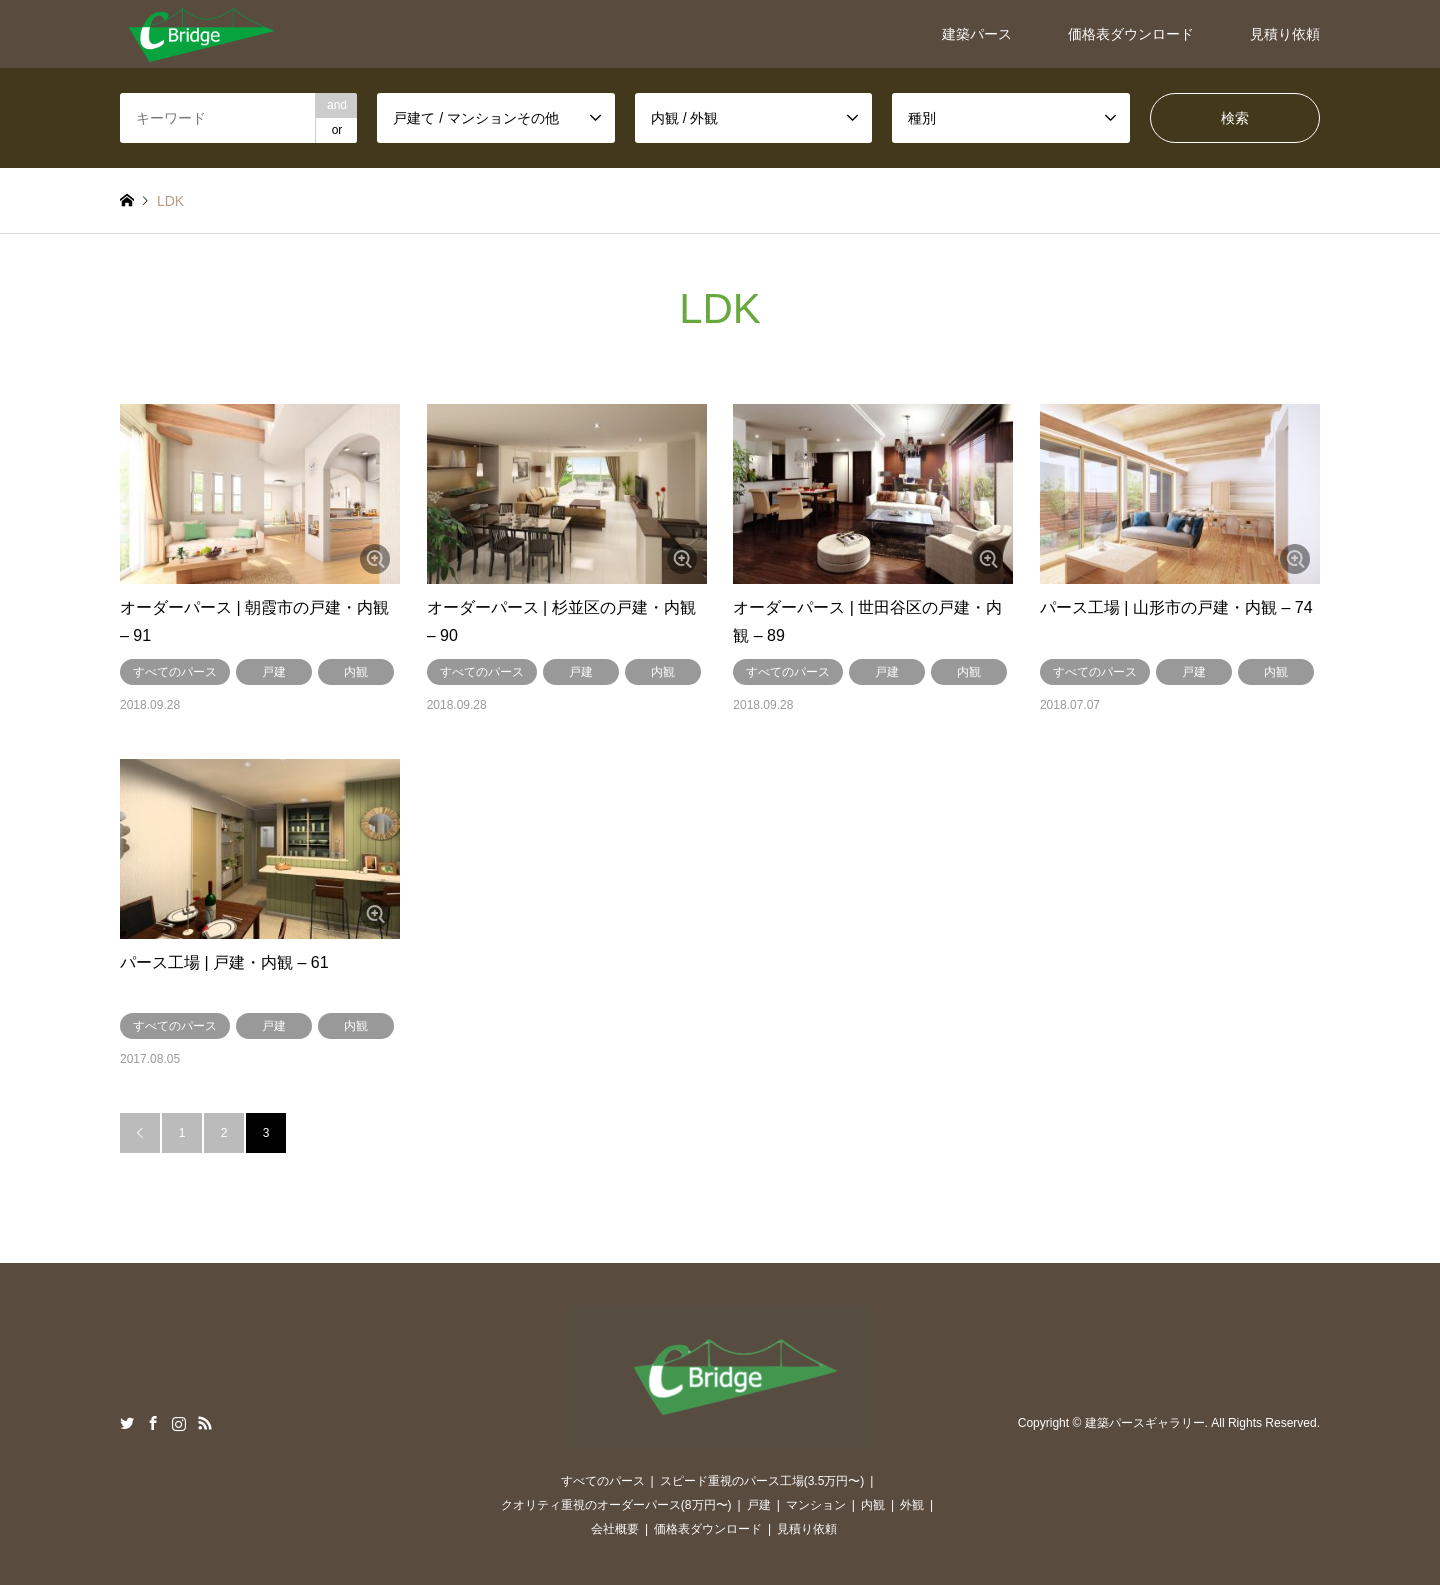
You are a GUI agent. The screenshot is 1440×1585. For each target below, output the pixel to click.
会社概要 (615, 1529)
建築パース (977, 34)
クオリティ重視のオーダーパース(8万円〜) (616, 1505)
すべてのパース (175, 672)
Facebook (153, 1423)
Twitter (127, 1423)
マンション (816, 1505)
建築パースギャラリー (1145, 1424)
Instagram (179, 1423)
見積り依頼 (1285, 34)
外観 (912, 1505)
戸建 (274, 672)
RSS (205, 1423)
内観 (356, 672)
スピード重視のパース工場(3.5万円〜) (762, 1481)
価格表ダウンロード (1131, 34)
